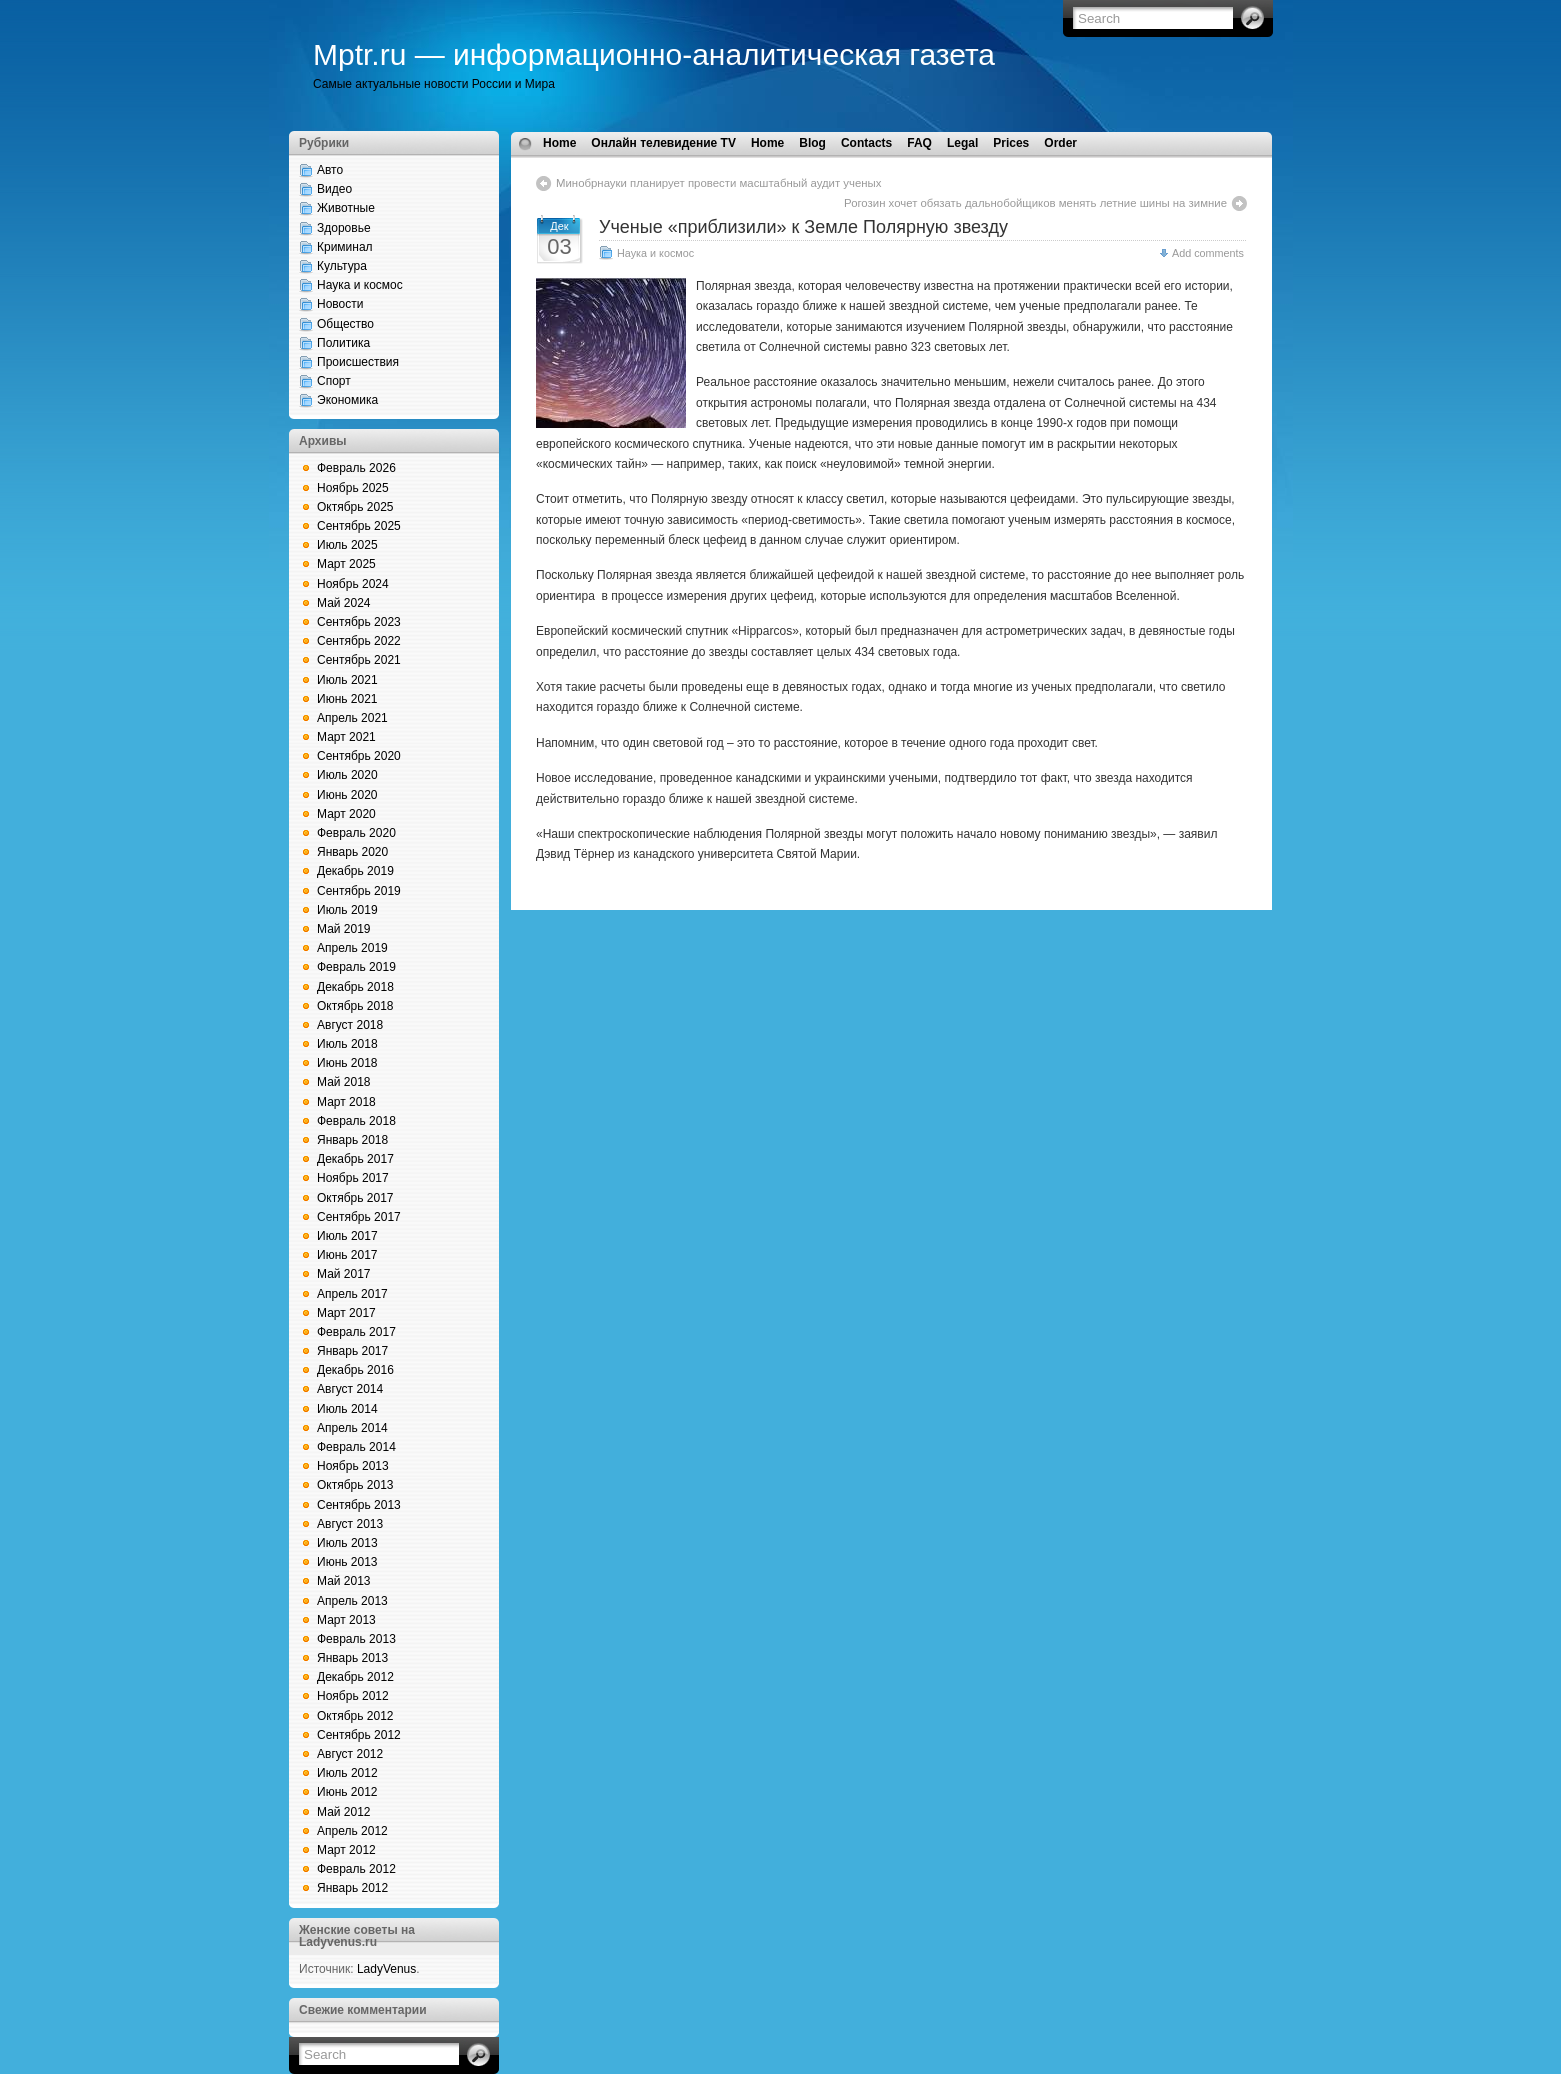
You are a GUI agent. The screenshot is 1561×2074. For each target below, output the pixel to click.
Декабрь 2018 (355, 987)
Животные (346, 208)
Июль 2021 (347, 680)
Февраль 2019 (356, 967)
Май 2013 (344, 1581)
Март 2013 (346, 1620)
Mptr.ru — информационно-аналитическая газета (654, 54)
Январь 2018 (352, 1140)
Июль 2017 (347, 1236)
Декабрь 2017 (355, 1159)
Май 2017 (344, 1274)
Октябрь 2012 (355, 1716)
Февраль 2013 (356, 1639)
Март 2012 (346, 1850)
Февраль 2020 (356, 833)
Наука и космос (360, 285)
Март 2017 (346, 1313)
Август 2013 (350, 1524)
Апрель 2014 (352, 1428)
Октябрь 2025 (355, 507)
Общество (345, 324)
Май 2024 (344, 603)
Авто (330, 170)
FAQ (919, 143)
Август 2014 (350, 1389)
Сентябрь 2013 (359, 1505)
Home (559, 143)
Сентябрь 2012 (359, 1735)
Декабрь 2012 (355, 1677)
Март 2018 (346, 1102)
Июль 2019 (347, 910)
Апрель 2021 (352, 718)
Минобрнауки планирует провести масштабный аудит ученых (719, 183)
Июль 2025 (347, 545)
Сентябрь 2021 (359, 660)
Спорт (334, 381)
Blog (812, 143)
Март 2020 (346, 814)
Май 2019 (344, 929)
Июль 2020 (347, 775)
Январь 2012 (352, 1888)
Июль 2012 (347, 1773)
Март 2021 (346, 737)
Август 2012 (350, 1754)
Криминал (345, 247)
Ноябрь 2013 (353, 1466)
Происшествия (358, 362)
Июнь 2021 (347, 699)
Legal (962, 143)
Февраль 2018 (356, 1121)
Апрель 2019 (352, 948)
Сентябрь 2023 (359, 622)
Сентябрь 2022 (359, 641)
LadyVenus (386, 1969)
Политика (343, 343)
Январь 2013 (352, 1658)
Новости (340, 304)
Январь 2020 (352, 852)
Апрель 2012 (352, 1831)
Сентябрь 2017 (359, 1217)
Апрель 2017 (352, 1294)
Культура (342, 266)
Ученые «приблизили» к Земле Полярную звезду (803, 227)
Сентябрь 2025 (359, 526)
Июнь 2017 (347, 1255)
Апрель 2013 (352, 1601)
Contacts (866, 143)
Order (1060, 143)
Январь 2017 (352, 1351)
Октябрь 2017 (355, 1198)
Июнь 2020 (347, 795)
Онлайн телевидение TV (663, 143)
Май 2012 (344, 1812)
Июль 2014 (347, 1409)
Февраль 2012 (356, 1869)
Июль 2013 (347, 1543)
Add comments (1208, 253)
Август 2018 (350, 1025)
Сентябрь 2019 (359, 891)
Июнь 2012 (347, 1792)
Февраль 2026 (356, 468)
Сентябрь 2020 (359, 756)
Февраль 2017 (356, 1332)
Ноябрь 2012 (353, 1696)
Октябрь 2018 (355, 1006)
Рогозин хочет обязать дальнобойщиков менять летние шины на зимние (1035, 203)
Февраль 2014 (356, 1447)
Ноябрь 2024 (353, 584)
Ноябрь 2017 (353, 1178)
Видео (334, 189)
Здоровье (344, 228)
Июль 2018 (347, 1044)
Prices (1011, 143)
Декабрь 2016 (355, 1370)
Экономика (347, 400)
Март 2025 (346, 564)
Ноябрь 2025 (353, 488)
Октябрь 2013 (355, 1485)
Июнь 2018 (347, 1063)
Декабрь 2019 (355, 871)
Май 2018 (344, 1082)
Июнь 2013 (347, 1562)
